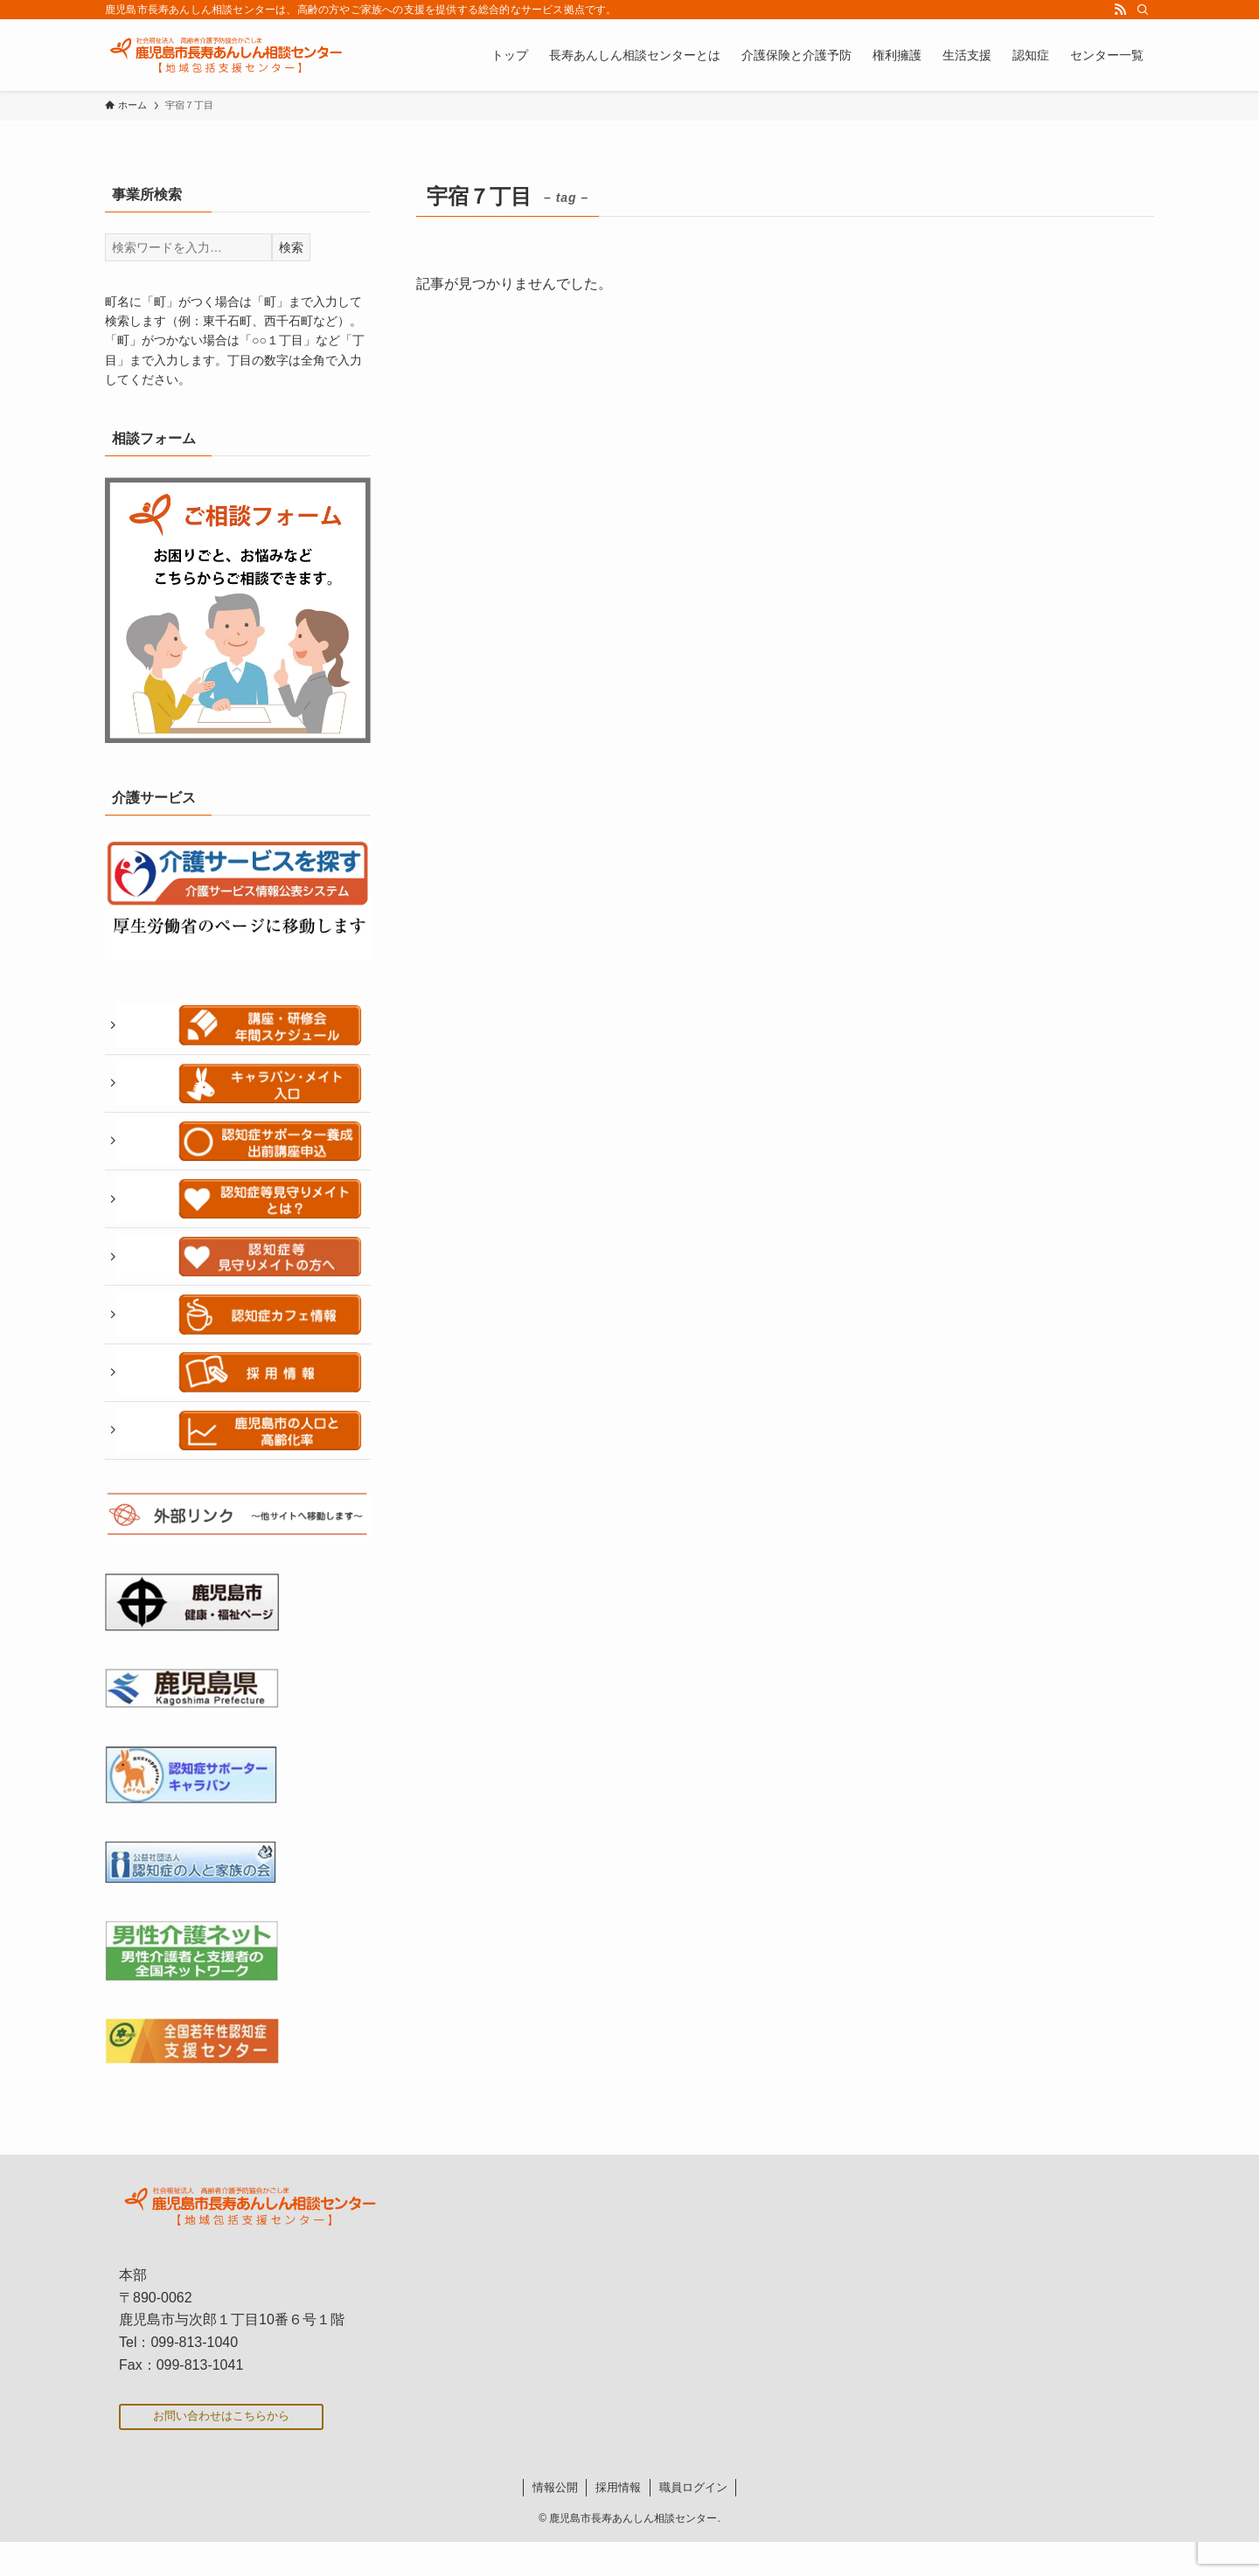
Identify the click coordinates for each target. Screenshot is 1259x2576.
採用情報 (618, 2521)
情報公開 (555, 2521)
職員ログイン (693, 2521)
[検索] (1142, 9)
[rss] (1120, 9)
